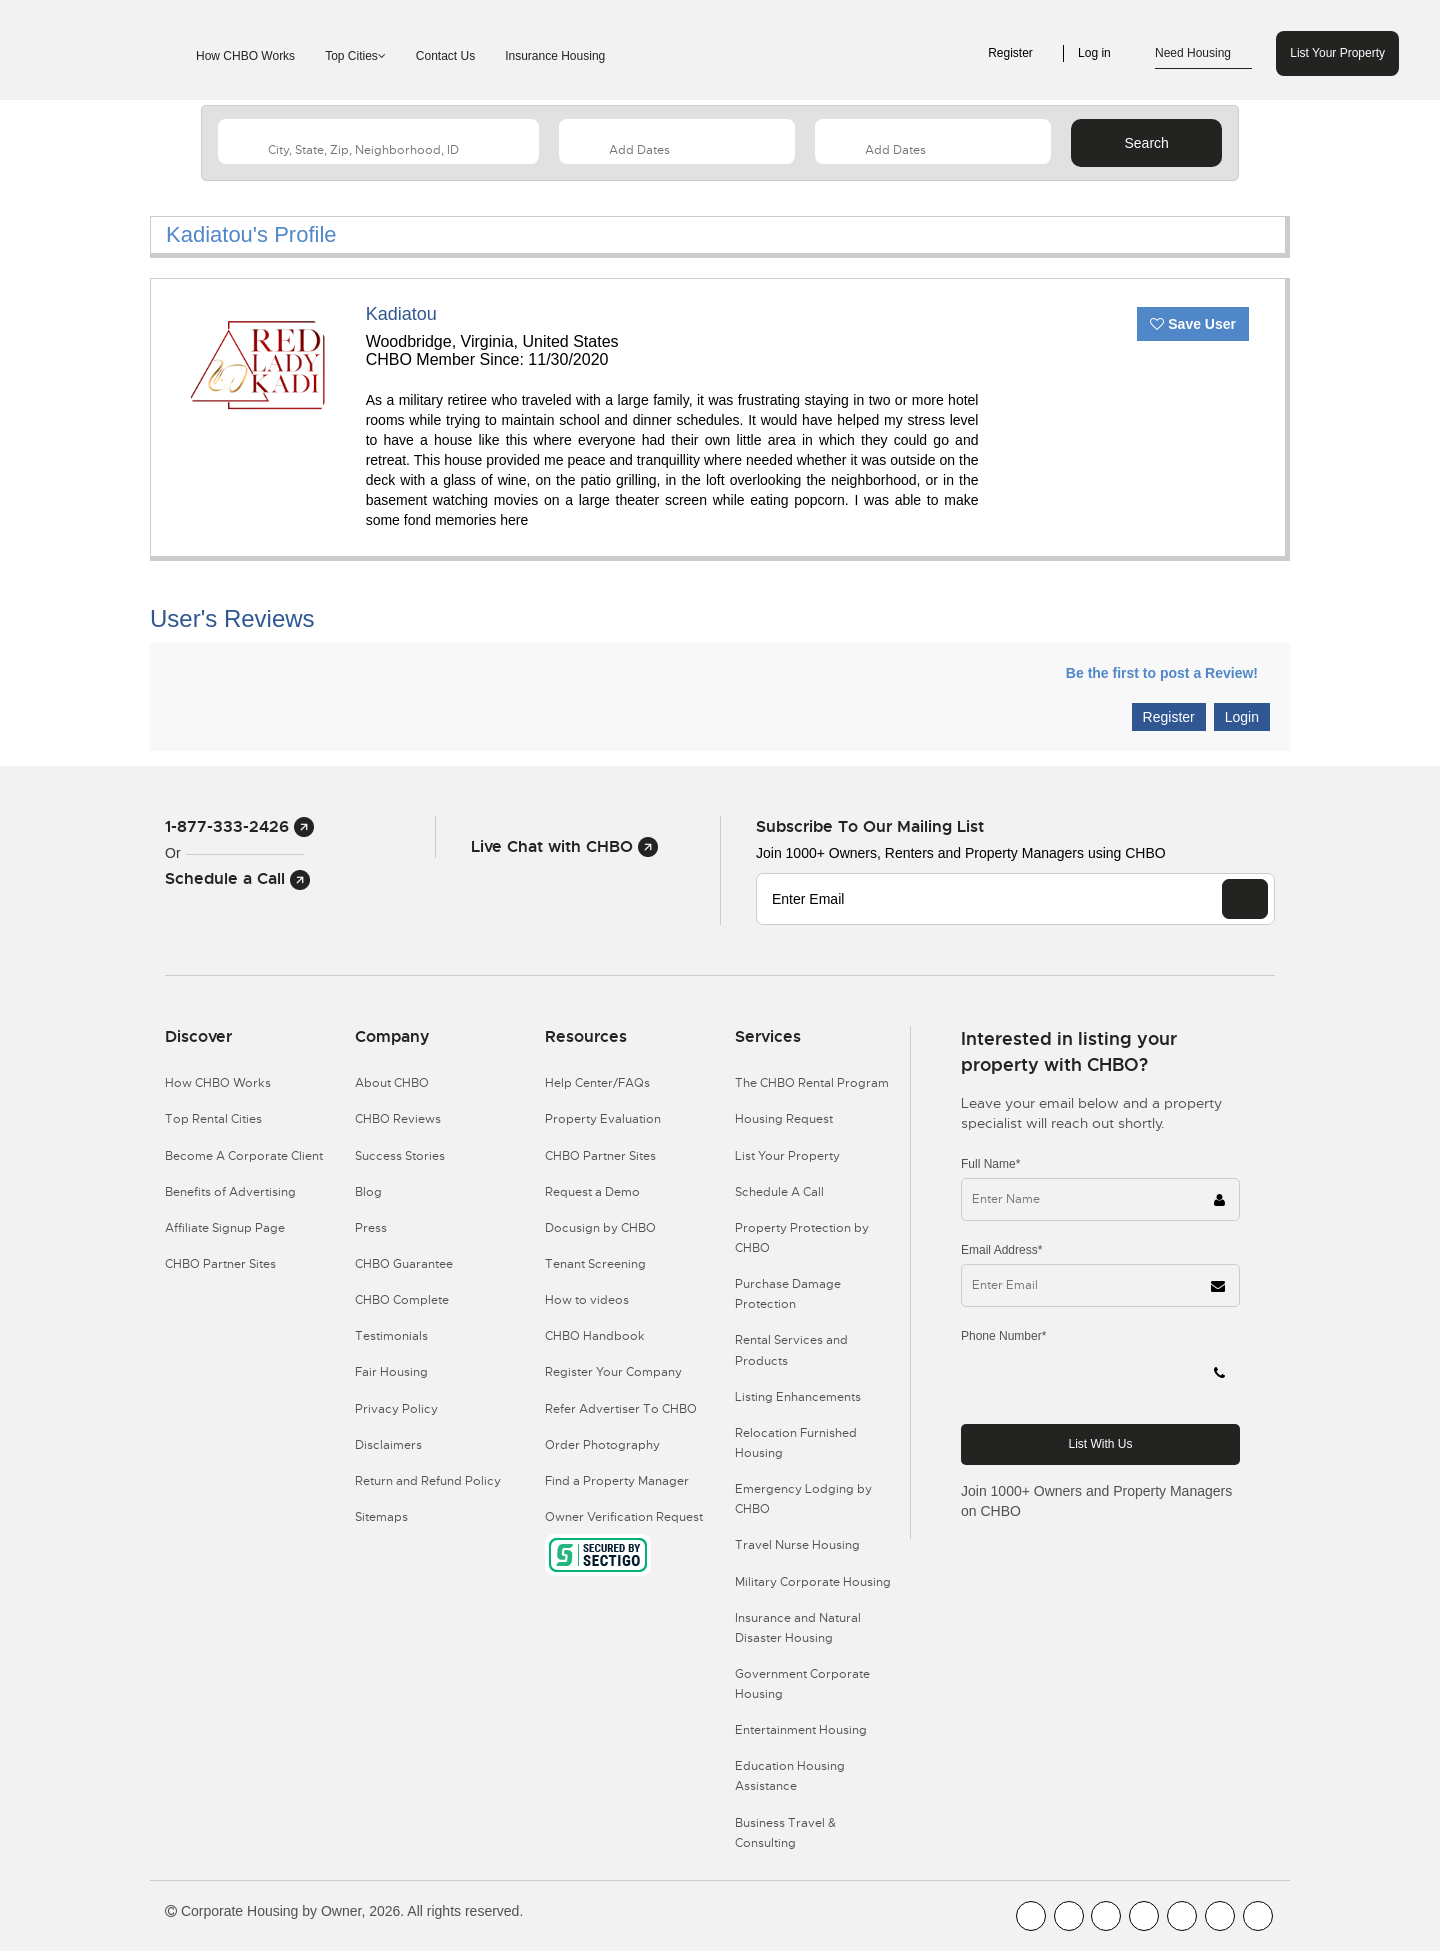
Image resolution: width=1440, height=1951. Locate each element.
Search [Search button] (1146, 143)
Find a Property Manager (617, 1481)
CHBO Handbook (595, 1336)
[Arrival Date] (677, 141)
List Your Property (1337, 53)
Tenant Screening (595, 1264)
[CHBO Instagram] (1144, 1916)
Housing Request (784, 1119)
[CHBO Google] (1258, 1916)
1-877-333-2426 (239, 826)
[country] (378, 141)
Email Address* (1001, 1250)
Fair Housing (391, 1372)
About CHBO (392, 1083)
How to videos (587, 1300)
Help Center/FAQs (597, 1083)
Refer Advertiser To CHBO (621, 1409)
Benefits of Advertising (230, 1192)
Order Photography (602, 1445)
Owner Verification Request (624, 1517)
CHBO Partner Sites (220, 1264)
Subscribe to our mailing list (870, 826)
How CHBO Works (245, 56)
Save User (1193, 324)
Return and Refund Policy (428, 1481)
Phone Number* (1003, 1336)
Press (371, 1228)
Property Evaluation (603, 1119)
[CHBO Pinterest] (1220, 1916)
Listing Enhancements (798, 1397)
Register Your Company (613, 1372)
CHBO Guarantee (404, 1264)
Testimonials (391, 1336)
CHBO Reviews (398, 1119)
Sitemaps (381, 1517)
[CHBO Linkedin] (1182, 1916)
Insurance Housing (555, 56)
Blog (368, 1192)
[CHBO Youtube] (1069, 1916)
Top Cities (355, 56)
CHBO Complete (402, 1300)
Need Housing (1203, 54)
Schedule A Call (779, 1192)
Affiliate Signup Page (225, 1228)
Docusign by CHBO (600, 1228)
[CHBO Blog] (1106, 1916)
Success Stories (400, 1156)
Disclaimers (388, 1445)
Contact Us (445, 56)
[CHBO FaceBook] (1031, 1916)
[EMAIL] (1245, 899)
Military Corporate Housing (813, 1582)
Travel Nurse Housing (797, 1545)
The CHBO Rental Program (812, 1083)
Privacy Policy (396, 1409)
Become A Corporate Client (244, 1156)
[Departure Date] (933, 141)
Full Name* (990, 1164)
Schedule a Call (237, 878)
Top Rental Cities (213, 1119)
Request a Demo (592, 1192)
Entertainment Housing (801, 1730)
